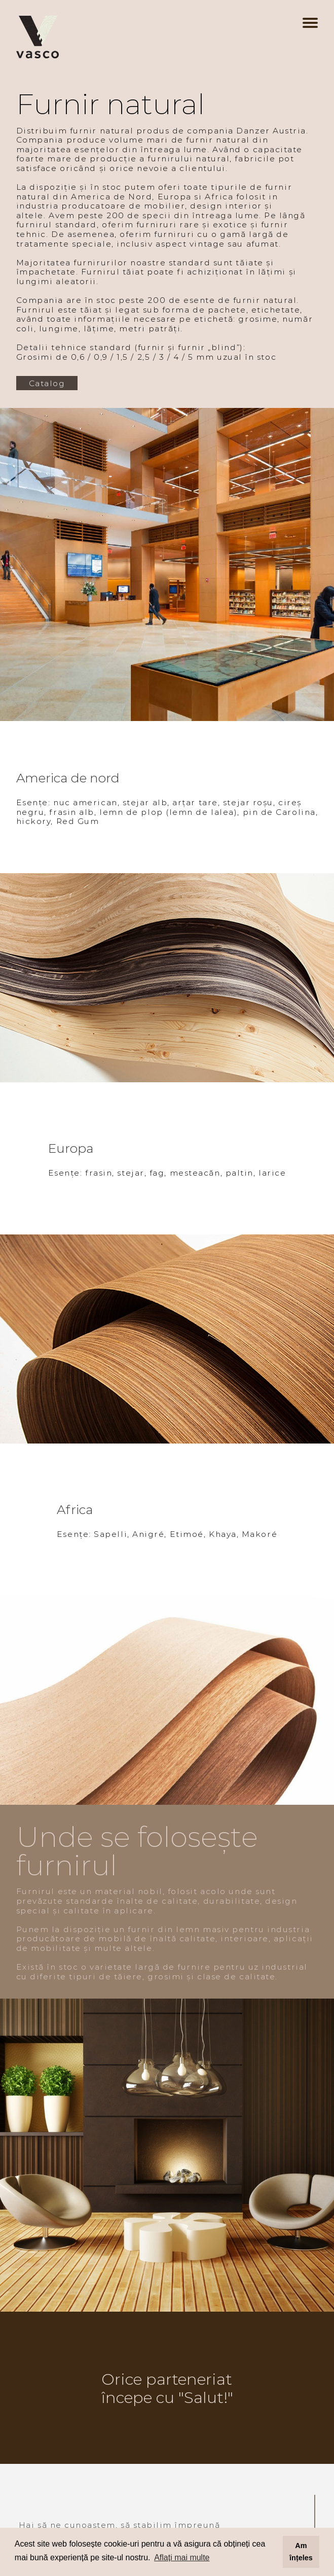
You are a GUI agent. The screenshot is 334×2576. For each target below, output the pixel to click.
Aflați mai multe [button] (181, 2557)
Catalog (47, 383)
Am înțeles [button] (301, 2551)
